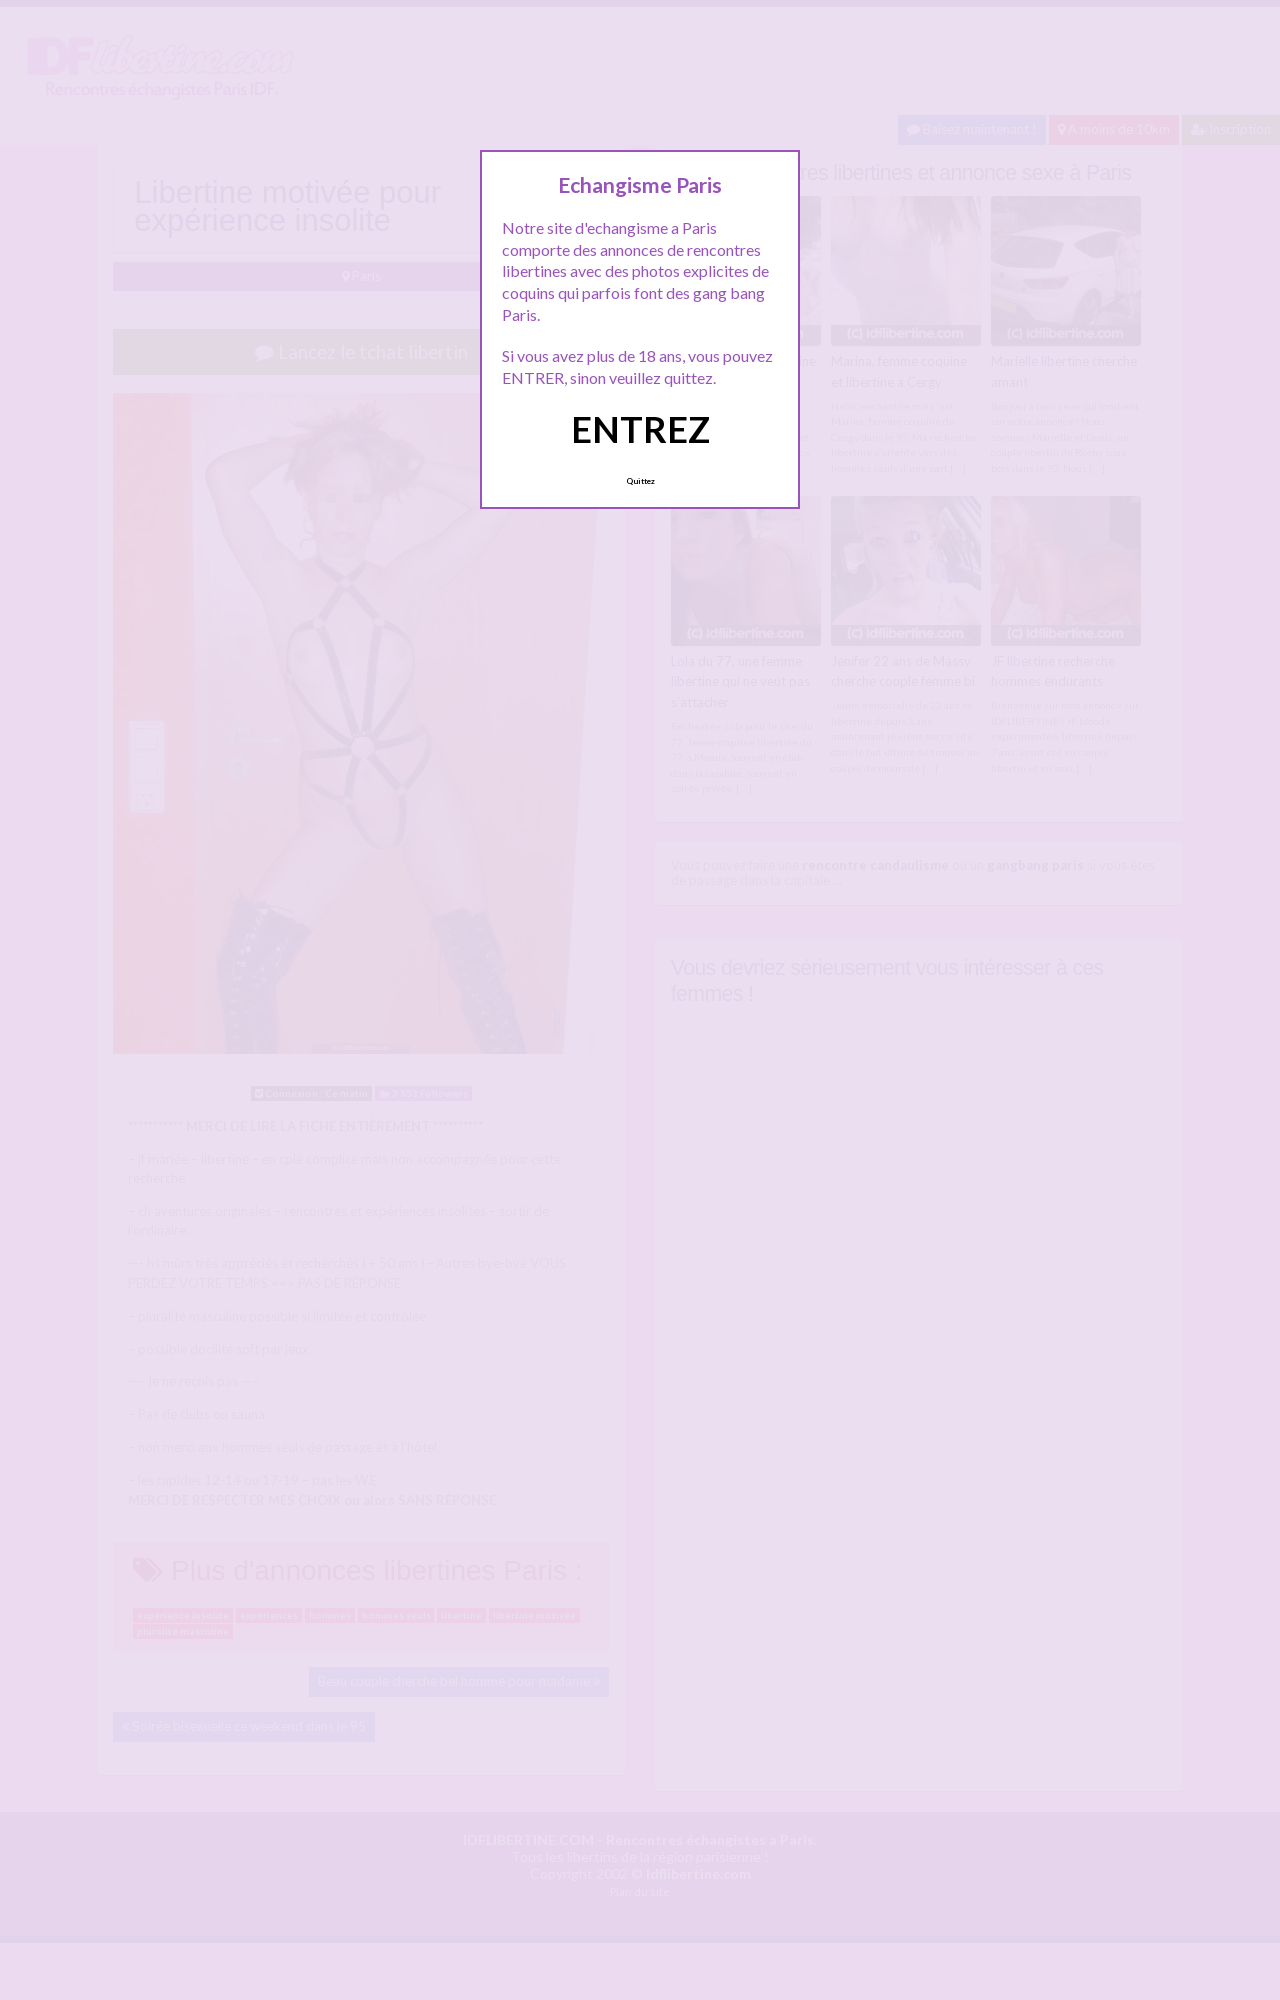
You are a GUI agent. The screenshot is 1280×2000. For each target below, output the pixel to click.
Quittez (640, 481)
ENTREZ (640, 429)
